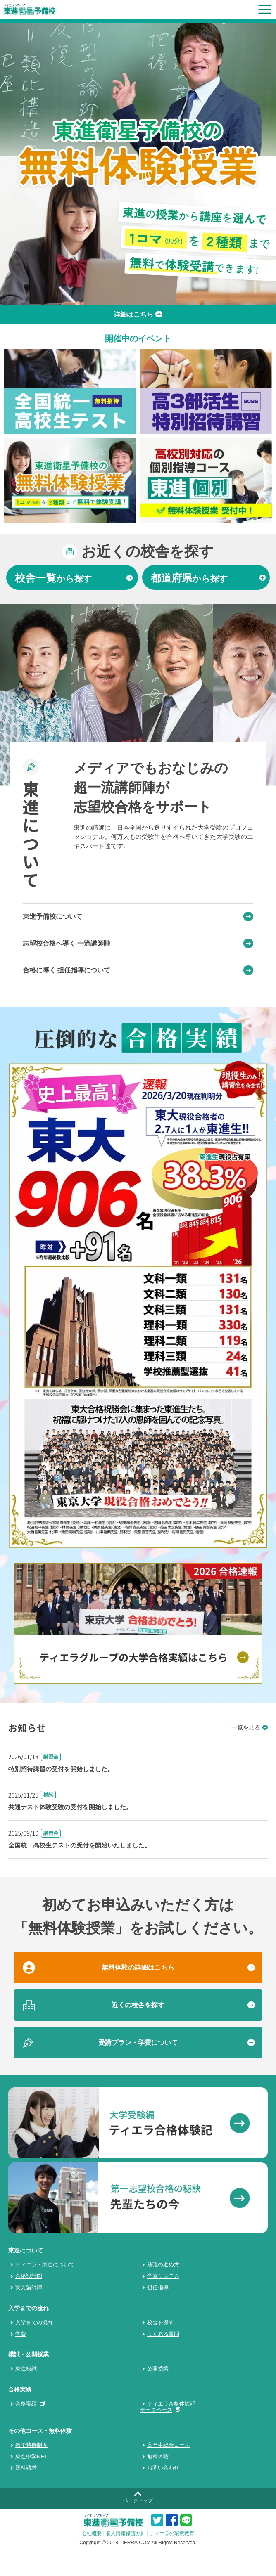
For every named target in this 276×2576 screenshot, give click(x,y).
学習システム (163, 2276)
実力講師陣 (28, 2287)
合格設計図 (28, 2276)
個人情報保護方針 (125, 2533)
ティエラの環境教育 (172, 2533)
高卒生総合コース (168, 2445)
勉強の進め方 (163, 2264)
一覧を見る (249, 1727)
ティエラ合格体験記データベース (167, 2407)
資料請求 (26, 2468)
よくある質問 (163, 2334)
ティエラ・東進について (44, 2264)
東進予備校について (138, 917)
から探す (74, 578)
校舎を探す (160, 2322)
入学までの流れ (34, 2322)
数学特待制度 (31, 2445)
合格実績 (28, 2404)
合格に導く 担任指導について (138, 970)
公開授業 (158, 2368)
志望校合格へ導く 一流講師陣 (138, 944)
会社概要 (92, 2533)
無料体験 (158, 2456)
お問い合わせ (163, 2468)
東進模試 (26, 2368)
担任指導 (158, 2287)
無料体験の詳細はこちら (138, 1967)
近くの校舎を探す (138, 2004)
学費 (20, 2334)
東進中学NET (31, 2456)
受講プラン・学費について (138, 2042)
